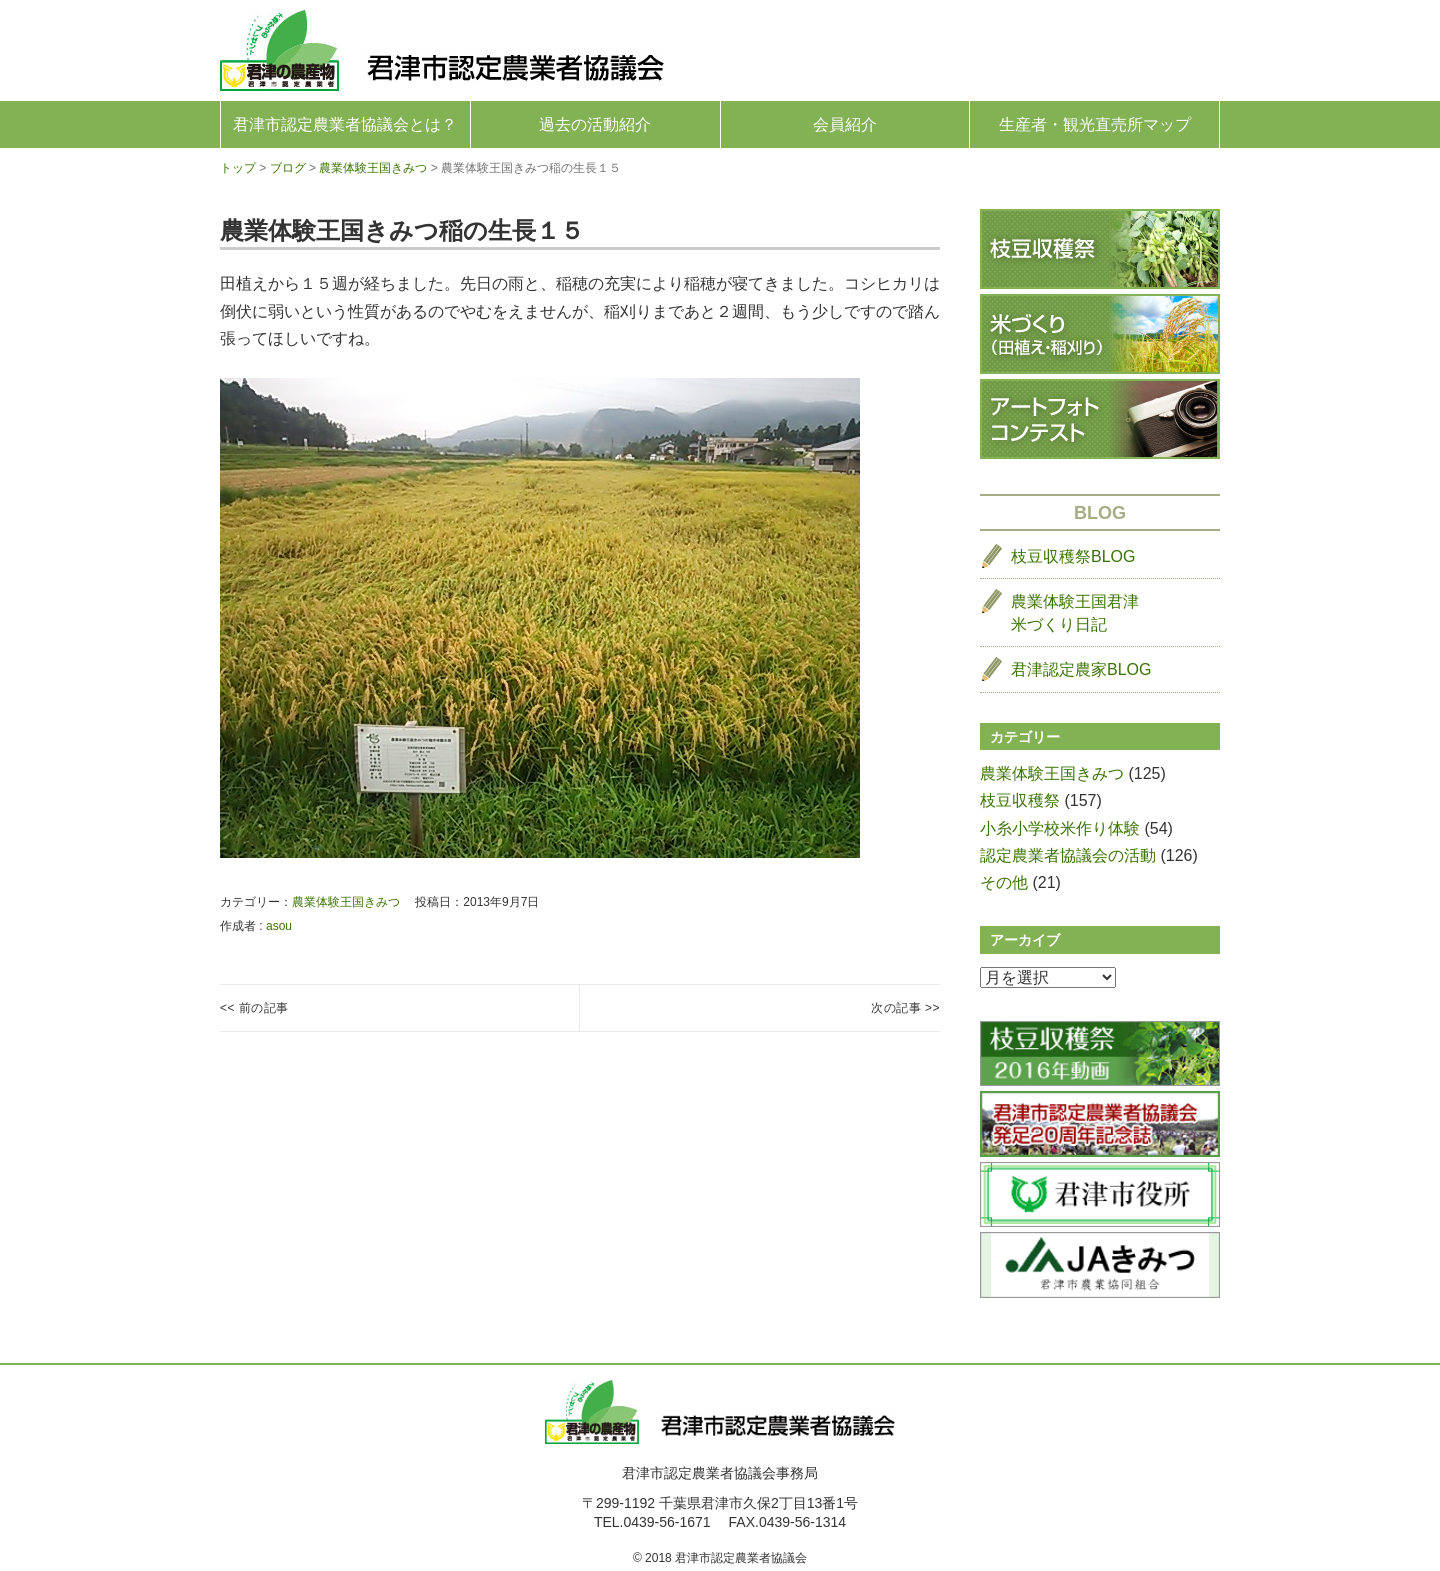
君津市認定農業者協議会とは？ (345, 124)
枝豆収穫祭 (1020, 800)
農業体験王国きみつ (346, 902)
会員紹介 (845, 124)
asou (279, 926)
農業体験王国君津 (1075, 614)
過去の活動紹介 (595, 124)
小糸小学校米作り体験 (1060, 828)
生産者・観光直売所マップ (1095, 124)
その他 (1004, 882)
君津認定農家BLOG (1081, 669)
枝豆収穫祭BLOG (1073, 556)
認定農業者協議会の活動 (1068, 855)
